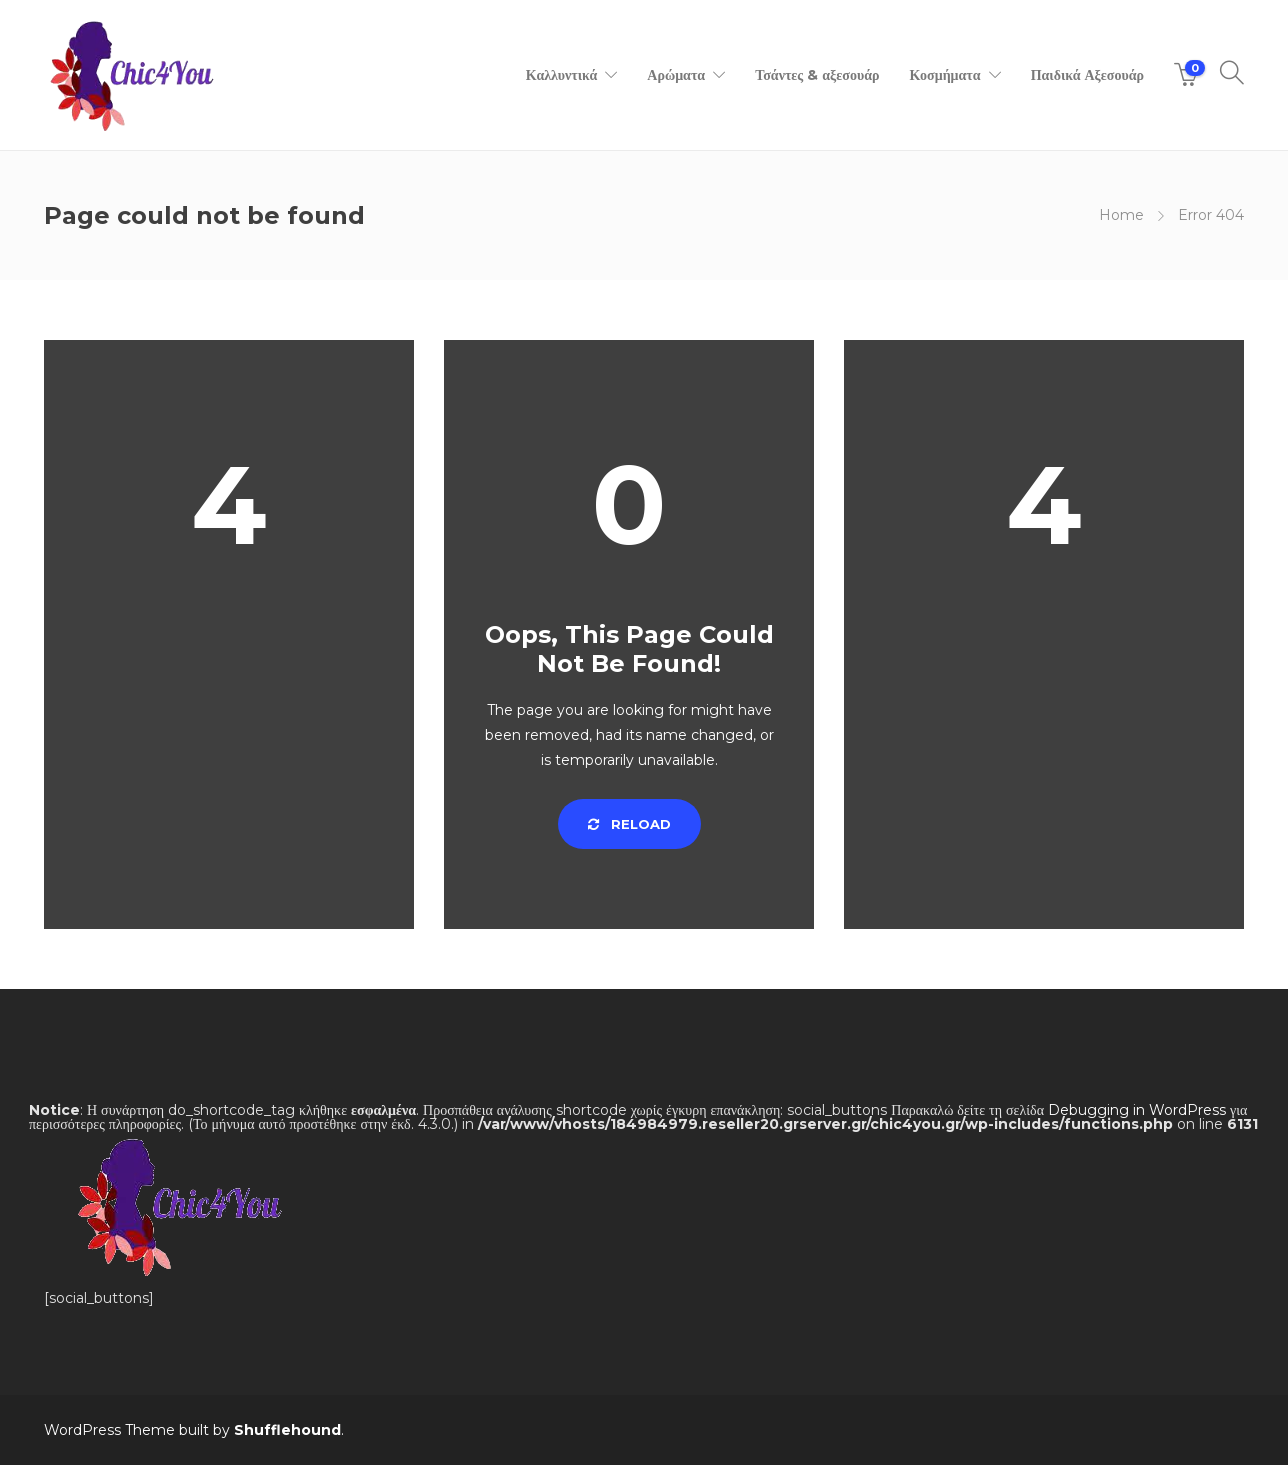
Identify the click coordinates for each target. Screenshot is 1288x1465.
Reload (629, 824)
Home (1121, 215)
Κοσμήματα (944, 75)
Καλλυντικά (562, 75)
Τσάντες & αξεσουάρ (817, 75)
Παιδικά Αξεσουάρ (1087, 75)
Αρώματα (676, 75)
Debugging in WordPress (1137, 1110)
